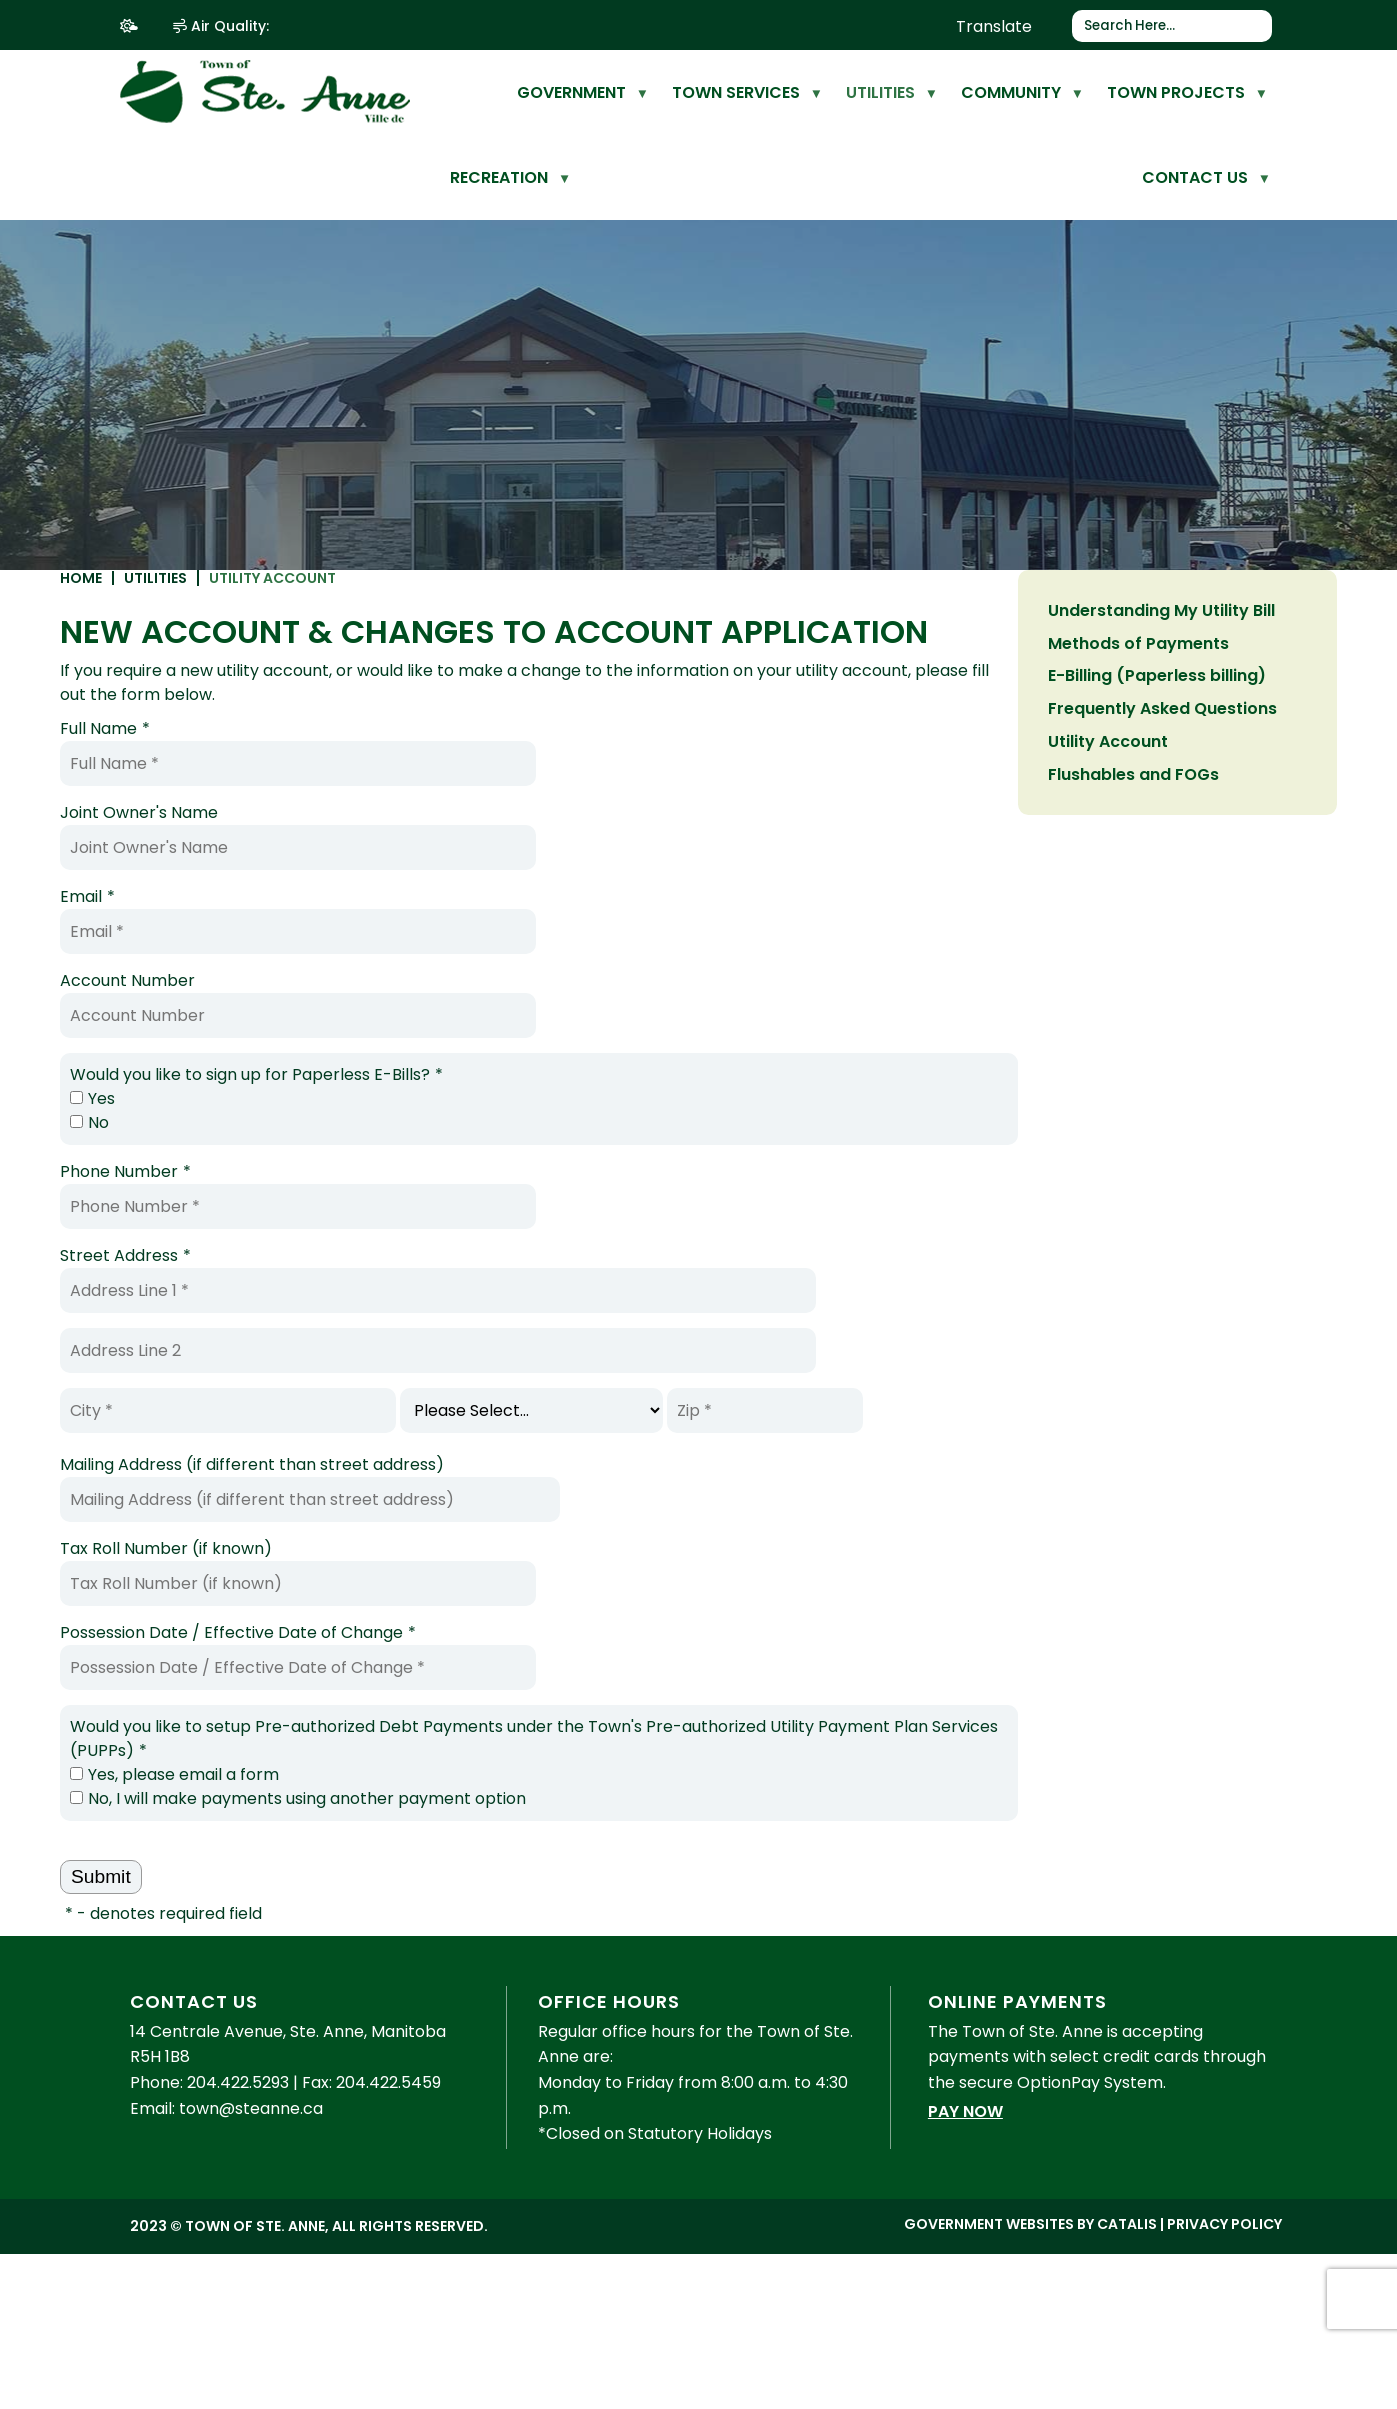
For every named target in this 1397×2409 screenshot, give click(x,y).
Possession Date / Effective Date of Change (577, 1665)
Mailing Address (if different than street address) (591, 1496)
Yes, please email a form (513, 1806)
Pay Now (965, 2163)
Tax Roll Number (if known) (505, 1580)
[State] (870, 1442)
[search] (1164, 26)
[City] (567, 1442)
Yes (431, 1130)
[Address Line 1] (777, 1322)
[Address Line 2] (777, 1382)
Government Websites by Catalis (1030, 2276)
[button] (1258, 26)
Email (426, 929)
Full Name (444, 761)
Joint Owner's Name (478, 844)
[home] (475, 92)
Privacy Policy (1224, 2276)
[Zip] (1104, 1442)
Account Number (466, 1012)
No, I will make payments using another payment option (637, 1830)
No (428, 1154)
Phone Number (464, 1204)
